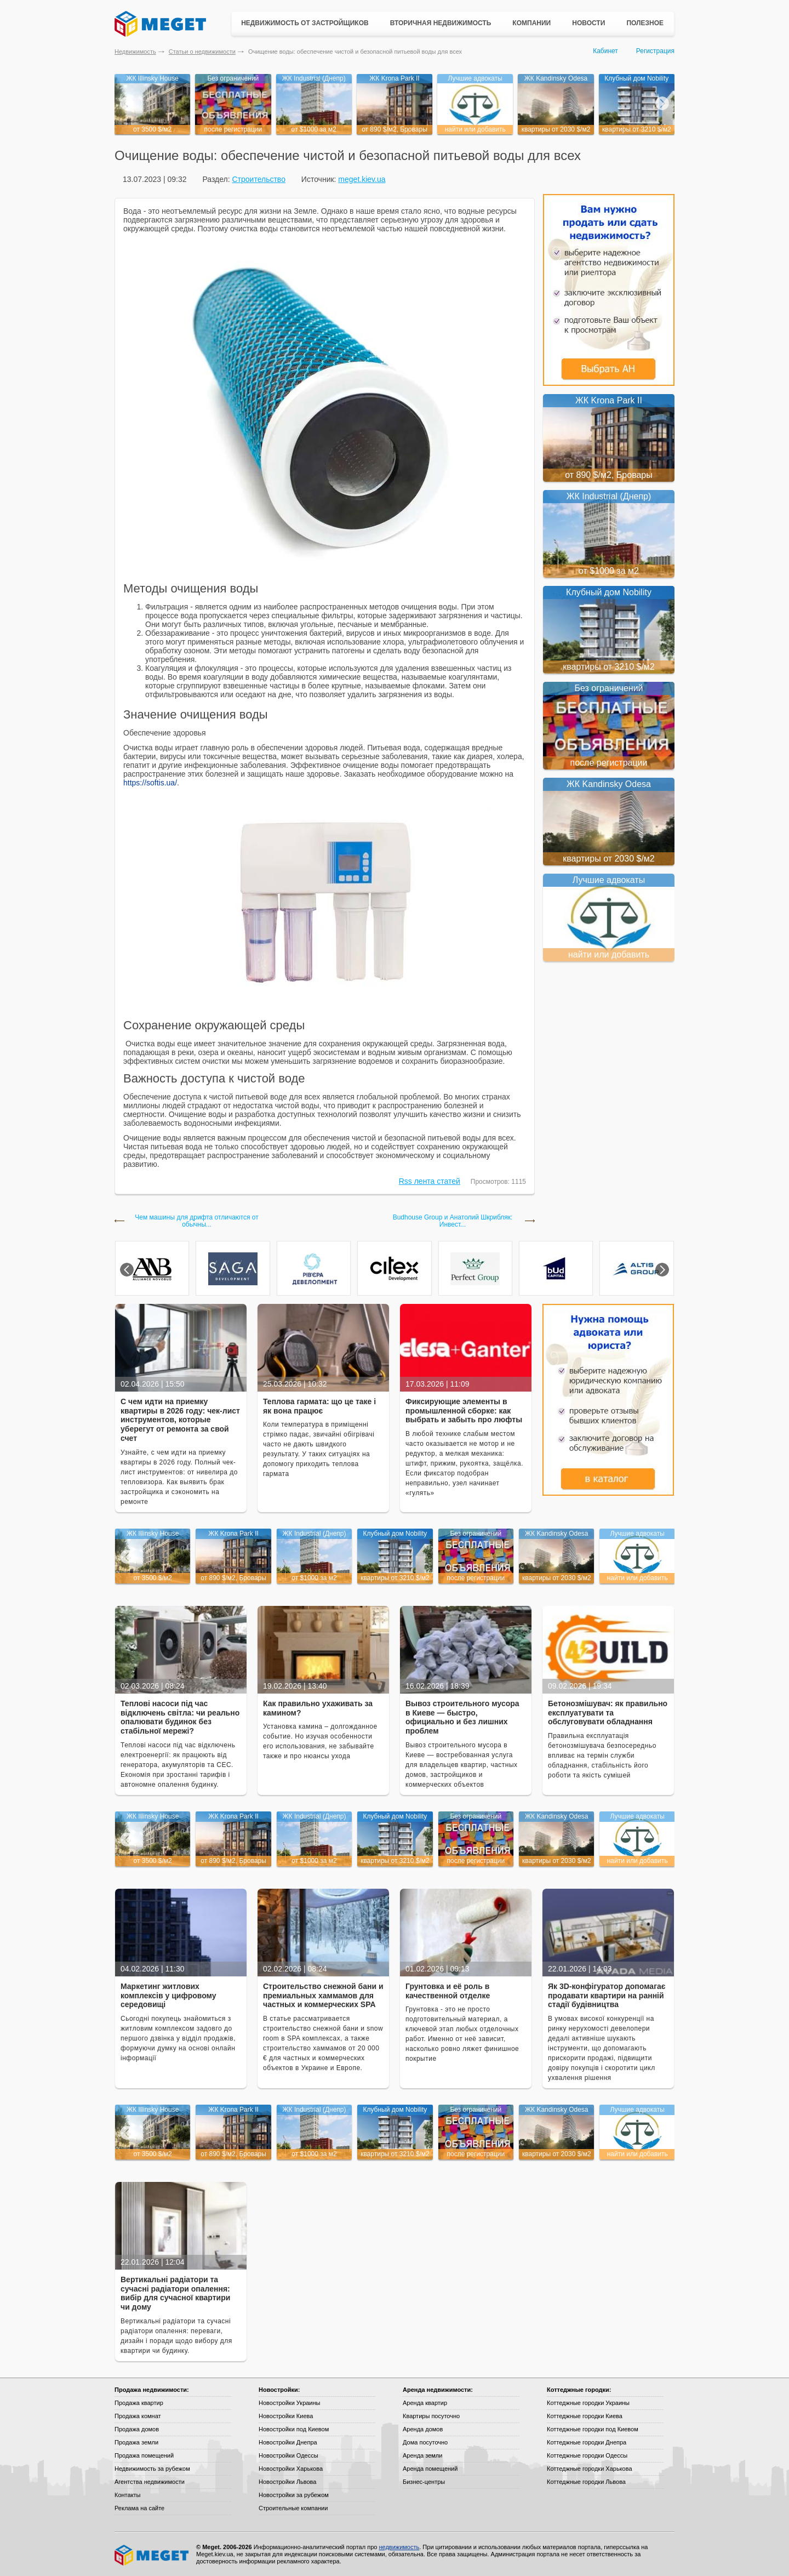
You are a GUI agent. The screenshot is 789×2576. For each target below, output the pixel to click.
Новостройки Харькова (291, 2468)
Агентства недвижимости (150, 2481)
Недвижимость (135, 51)
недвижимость (399, 2547)
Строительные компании (293, 2508)
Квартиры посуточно (431, 2416)
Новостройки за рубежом (294, 2495)
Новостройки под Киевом (294, 2429)
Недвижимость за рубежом (152, 2468)
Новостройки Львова (287, 2481)
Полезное (645, 23)
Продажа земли (136, 2442)
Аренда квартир (425, 2403)
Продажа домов (137, 2429)
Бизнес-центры (424, 2481)
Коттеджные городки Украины (588, 2403)
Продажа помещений (144, 2455)
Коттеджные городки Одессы (587, 2455)
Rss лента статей (429, 1181)
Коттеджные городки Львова (586, 2481)
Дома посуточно (425, 2442)
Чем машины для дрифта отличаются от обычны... (196, 1221)
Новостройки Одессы (288, 2455)
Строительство (258, 179)
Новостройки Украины (290, 2403)
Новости (588, 23)
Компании (531, 23)
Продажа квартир (139, 2403)
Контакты (128, 2495)
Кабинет (605, 51)
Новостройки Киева (286, 2416)
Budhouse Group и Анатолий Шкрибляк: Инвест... (453, 1221)
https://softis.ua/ (150, 782)
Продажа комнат (138, 2416)
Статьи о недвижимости (202, 51)
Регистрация (655, 51)
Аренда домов (423, 2429)
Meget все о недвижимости (152, 2555)
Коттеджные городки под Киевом (592, 2429)
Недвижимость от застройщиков (305, 23)
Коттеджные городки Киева (584, 2416)
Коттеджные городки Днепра (586, 2442)
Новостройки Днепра (288, 2442)
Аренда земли (422, 2455)
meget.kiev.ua (361, 179)
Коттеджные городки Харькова (589, 2468)
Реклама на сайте (139, 2508)
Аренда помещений (430, 2468)
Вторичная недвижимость (440, 23)
